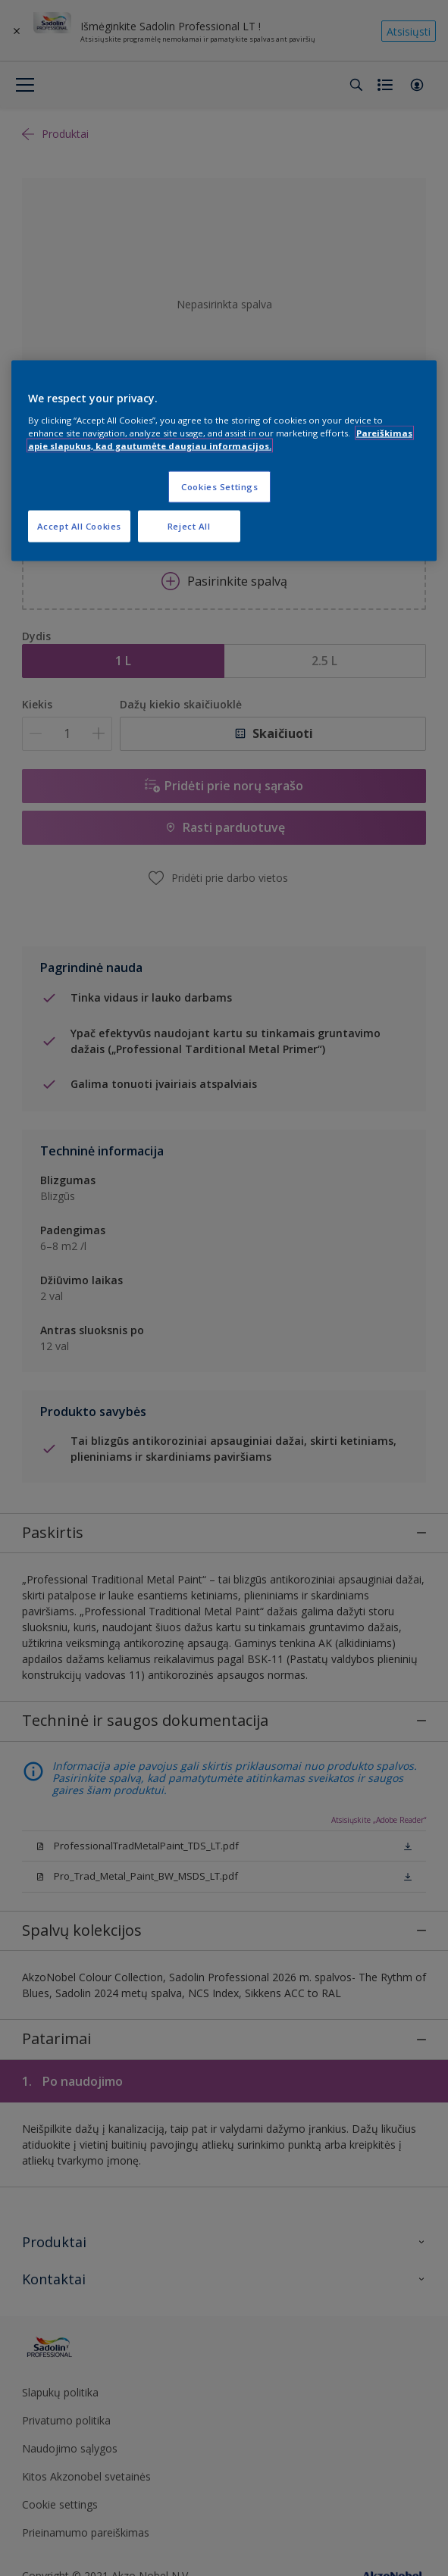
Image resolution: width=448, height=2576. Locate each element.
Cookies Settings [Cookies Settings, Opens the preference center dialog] (219, 486)
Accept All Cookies (79, 525)
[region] (224, 461)
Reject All (189, 525)
